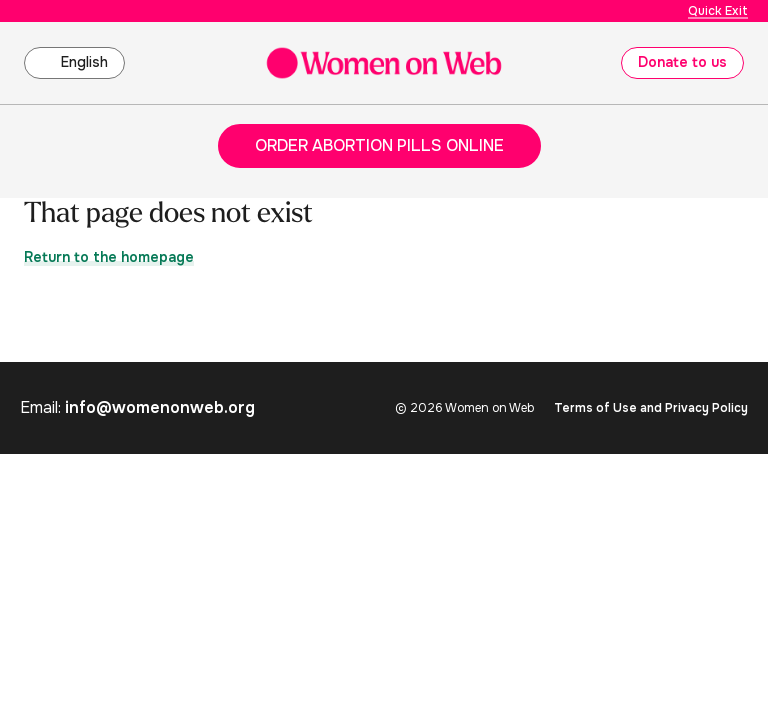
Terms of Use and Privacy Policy (651, 408)
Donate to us (682, 62)
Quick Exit (718, 11)
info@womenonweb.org (160, 407)
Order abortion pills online (379, 145)
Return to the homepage (109, 257)
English (84, 62)
